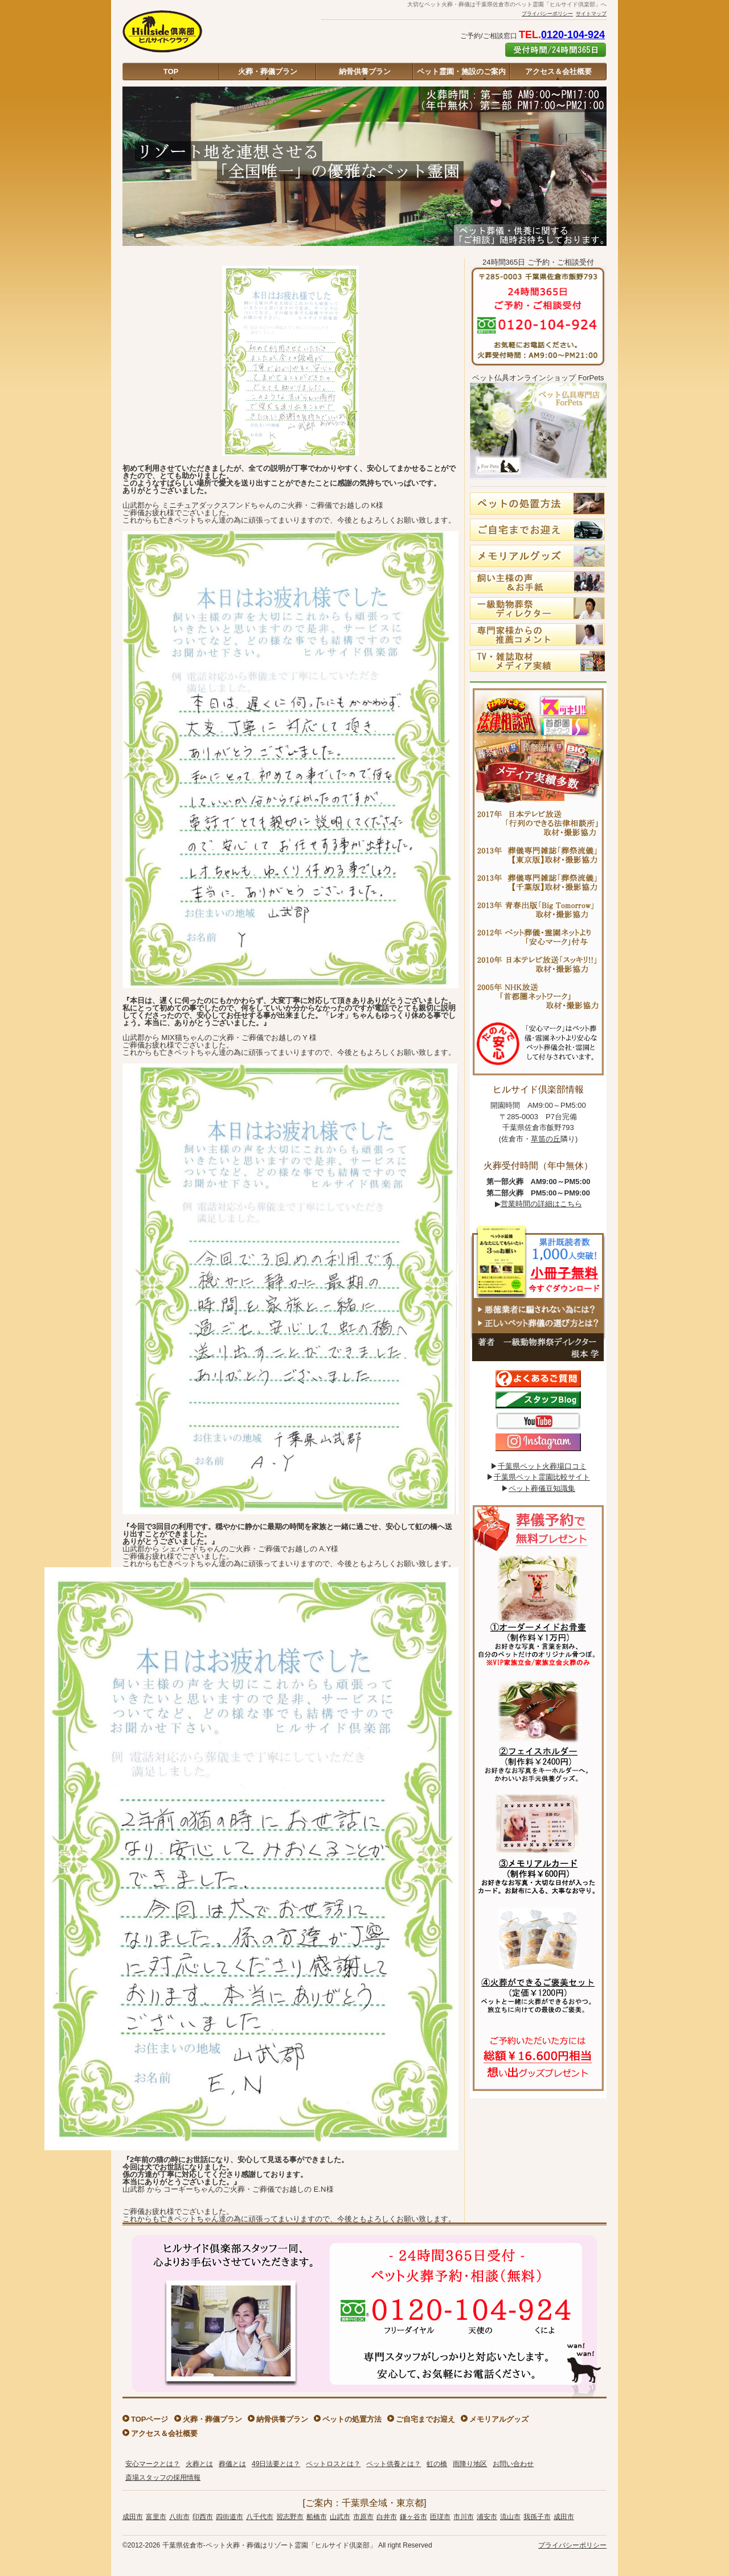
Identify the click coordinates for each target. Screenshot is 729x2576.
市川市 (463, 2517)
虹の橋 (437, 2464)
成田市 (132, 2517)
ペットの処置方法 (352, 2419)
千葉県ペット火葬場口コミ (542, 1466)
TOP (171, 71)
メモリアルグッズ (499, 2419)
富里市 (156, 2517)
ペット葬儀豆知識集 (542, 1488)
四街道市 (229, 2517)
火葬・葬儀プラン (267, 71)
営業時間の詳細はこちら (541, 1203)
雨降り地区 (470, 2464)
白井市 (386, 2517)
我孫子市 (537, 2517)
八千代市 (259, 2517)
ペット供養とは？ (393, 2464)
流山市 (510, 2517)
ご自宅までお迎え (425, 2419)
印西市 (203, 2517)
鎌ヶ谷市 (413, 2517)
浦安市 (487, 2517)
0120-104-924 (573, 34)
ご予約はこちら (555, 50)
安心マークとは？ (152, 2464)
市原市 (363, 2517)
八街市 (179, 2517)
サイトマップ (591, 14)
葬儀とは (232, 2464)
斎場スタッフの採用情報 (162, 2477)
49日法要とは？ (276, 2464)
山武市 (340, 2517)
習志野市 (290, 2517)
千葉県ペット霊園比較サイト (542, 1477)
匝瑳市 (440, 2517)
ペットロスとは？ (333, 2464)
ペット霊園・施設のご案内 (461, 71)
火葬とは (199, 2464)
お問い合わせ (513, 2464)
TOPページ (150, 2419)
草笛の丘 (545, 1139)
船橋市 (316, 2517)
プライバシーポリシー (547, 14)
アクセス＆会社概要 (558, 71)
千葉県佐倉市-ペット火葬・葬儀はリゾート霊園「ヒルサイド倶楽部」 (269, 2545)
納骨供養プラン (365, 71)
